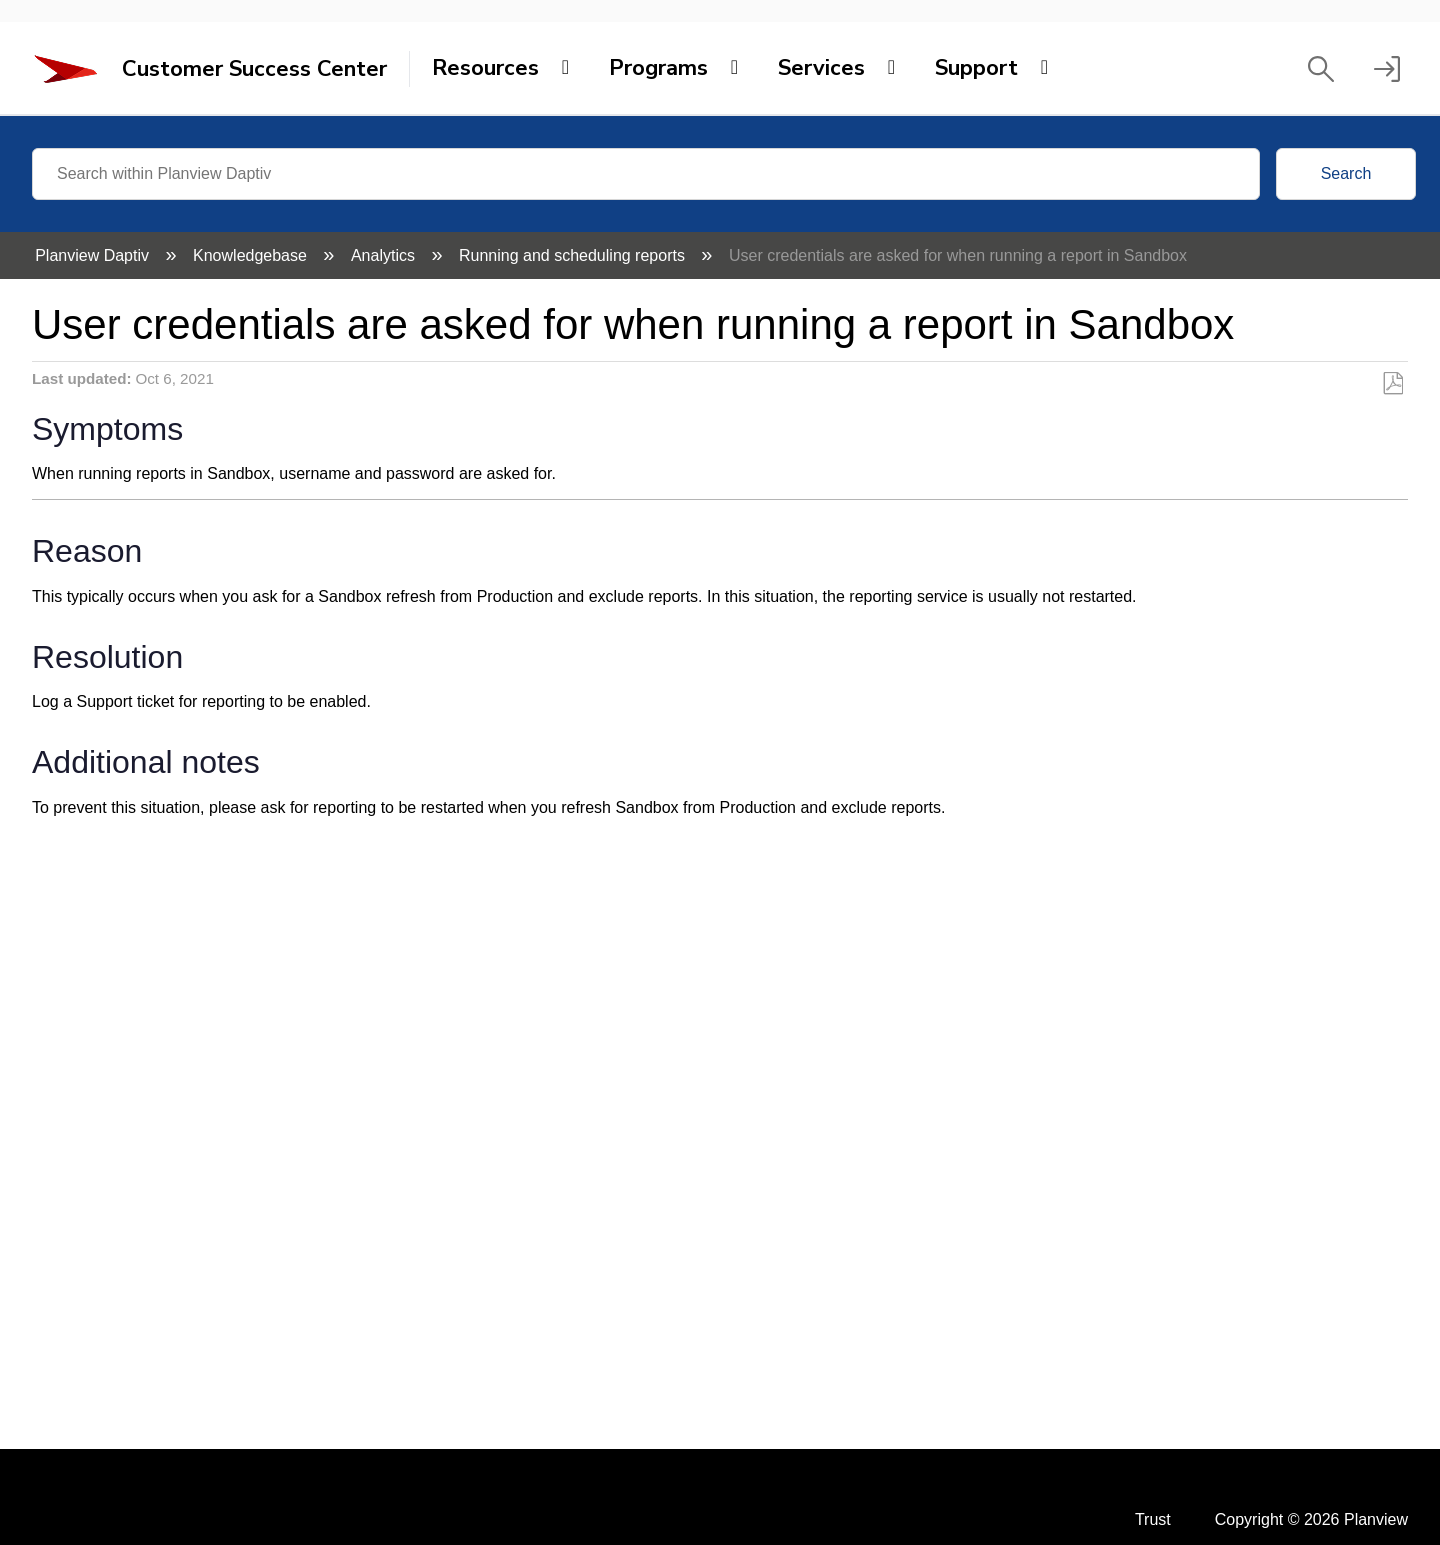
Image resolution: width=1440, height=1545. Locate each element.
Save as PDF (1392, 384)
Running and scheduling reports (574, 255)
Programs (658, 68)
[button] (1321, 69)
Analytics (385, 255)
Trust (1153, 1519)
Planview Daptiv (94, 255)
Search (1346, 173)
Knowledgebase (252, 255)
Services (821, 68)
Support (976, 68)
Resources (485, 68)
